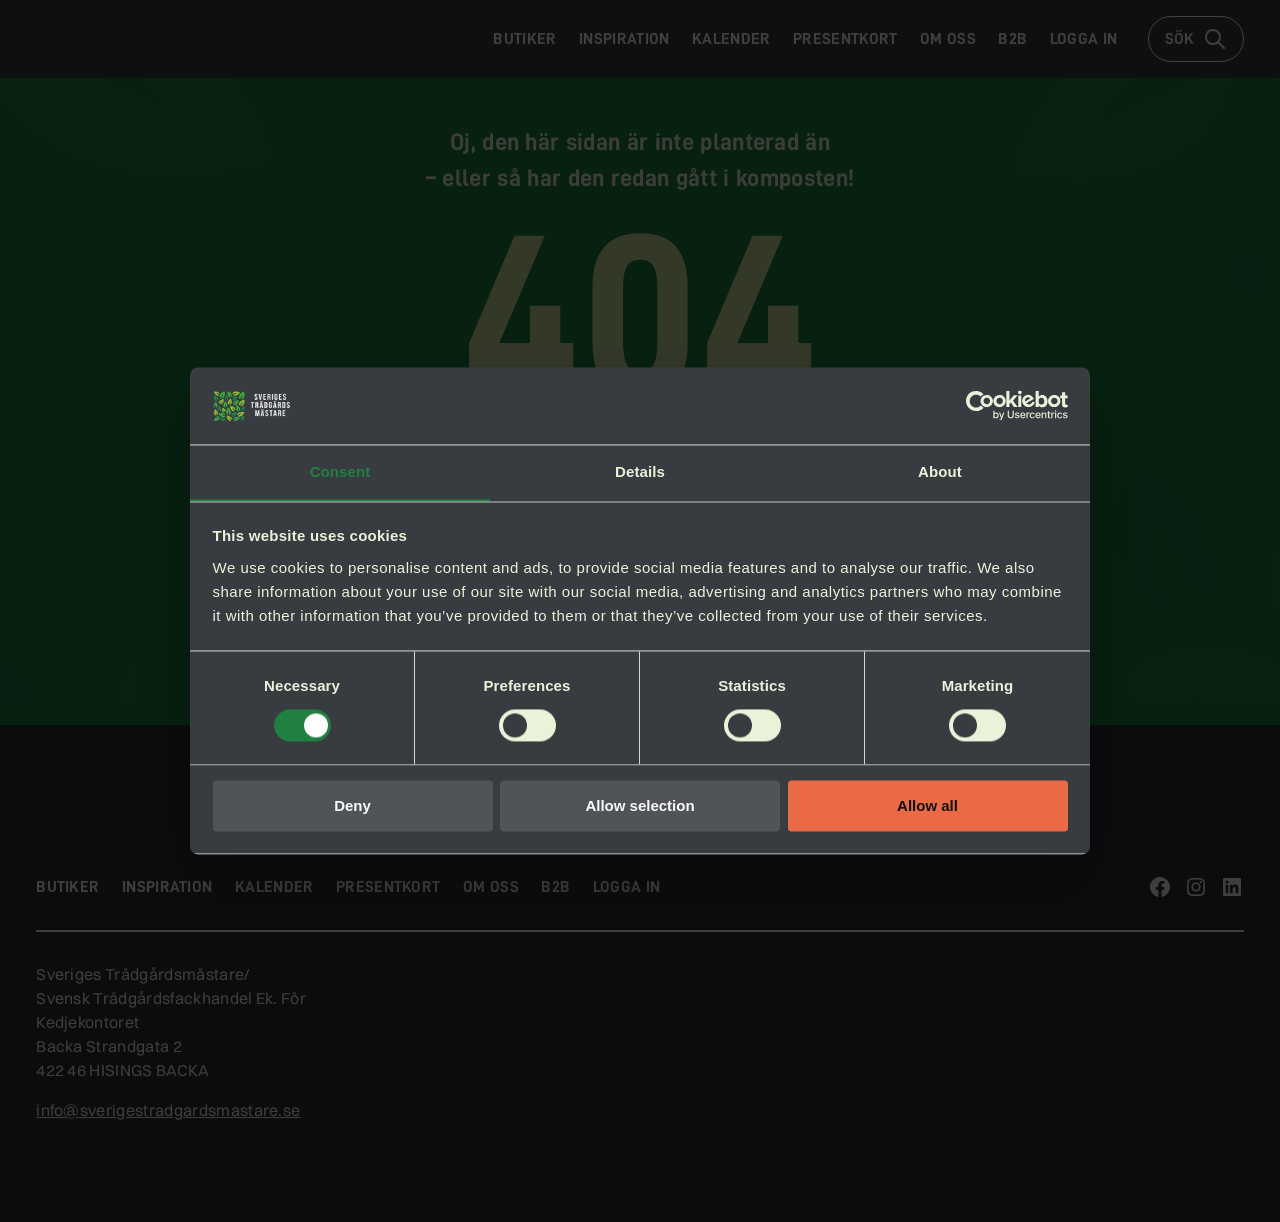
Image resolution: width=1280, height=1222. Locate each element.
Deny (352, 806)
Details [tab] (640, 471)
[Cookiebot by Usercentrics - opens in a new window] (980, 405)
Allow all (927, 806)
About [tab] (940, 471)
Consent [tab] (340, 471)
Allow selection (639, 806)
